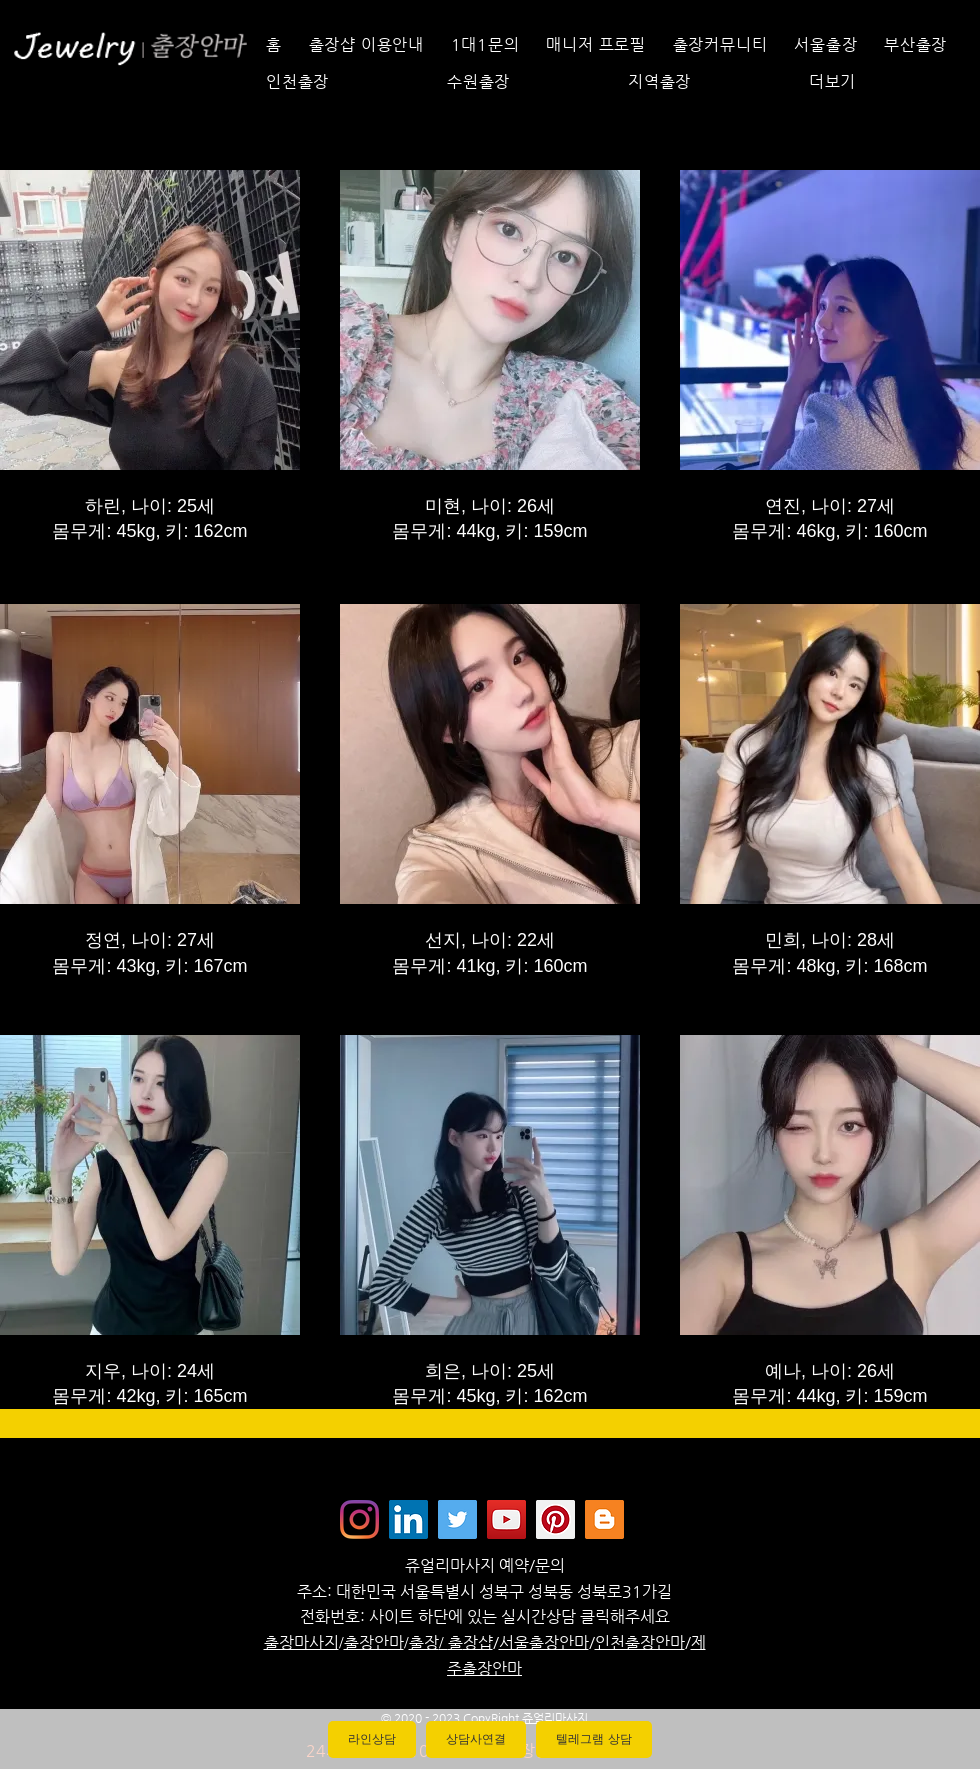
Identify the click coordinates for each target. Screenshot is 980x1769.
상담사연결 (476, 1739)
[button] (882, 81)
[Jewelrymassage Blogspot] (604, 1519)
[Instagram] (359, 1519)
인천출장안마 (640, 1642)
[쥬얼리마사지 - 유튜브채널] (506, 1519)
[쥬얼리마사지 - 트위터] (457, 1519)
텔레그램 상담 (593, 1739)
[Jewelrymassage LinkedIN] (408, 1519)
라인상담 (372, 1739)
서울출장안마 (544, 1642)
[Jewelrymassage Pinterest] (555, 1519)
